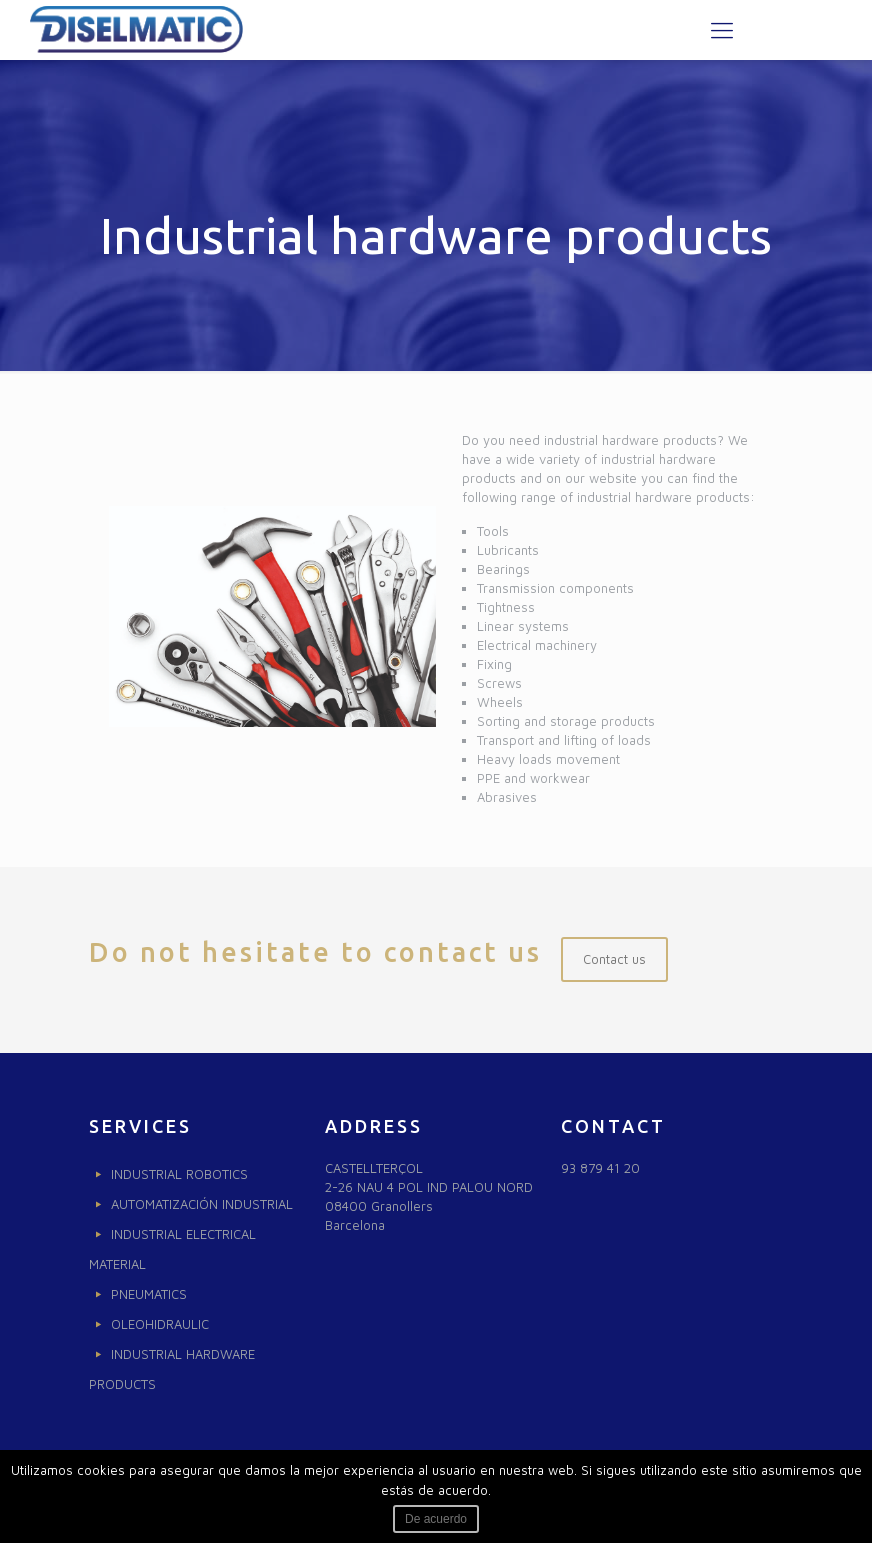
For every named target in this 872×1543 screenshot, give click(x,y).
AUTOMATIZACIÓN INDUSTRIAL (202, 1204)
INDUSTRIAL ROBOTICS (179, 1174)
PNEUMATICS (149, 1294)
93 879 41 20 (600, 1168)
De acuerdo (436, 1519)
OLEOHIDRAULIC (160, 1324)
